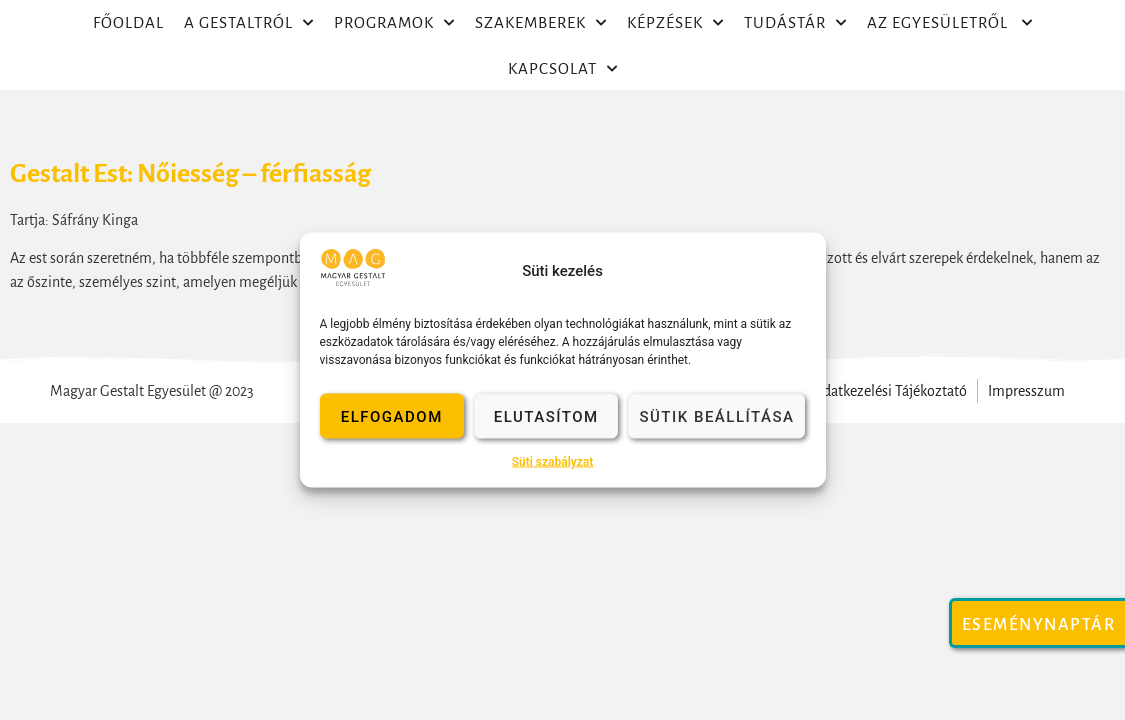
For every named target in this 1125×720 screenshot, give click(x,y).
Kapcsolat (563, 69)
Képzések (675, 23)
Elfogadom (392, 416)
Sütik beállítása (716, 416)
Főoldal (128, 22)
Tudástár (795, 23)
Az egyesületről (950, 23)
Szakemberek (541, 23)
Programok (394, 23)
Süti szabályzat (553, 462)
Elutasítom (546, 416)
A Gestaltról (249, 23)
